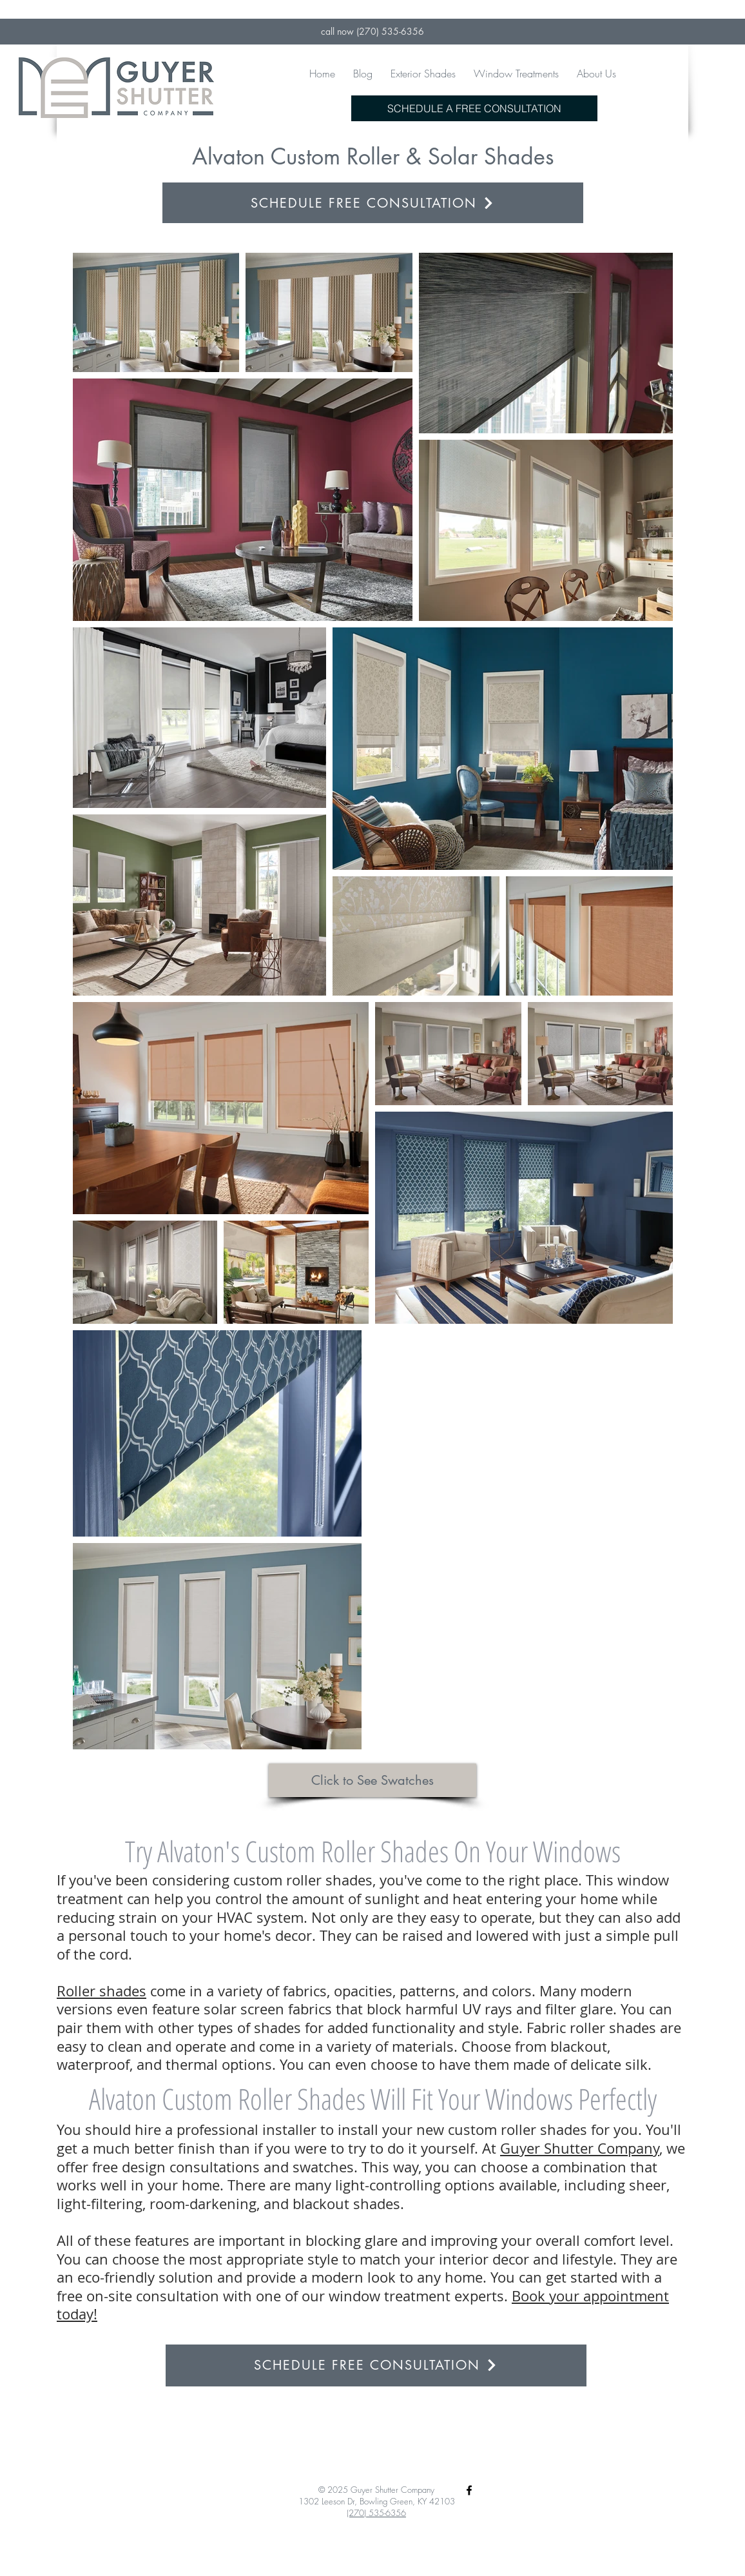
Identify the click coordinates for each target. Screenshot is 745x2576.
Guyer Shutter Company (579, 2148)
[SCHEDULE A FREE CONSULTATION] (474, 108)
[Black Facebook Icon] (469, 2490)
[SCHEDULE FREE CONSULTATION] (372, 202)
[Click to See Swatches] (372, 1780)
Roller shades (101, 1990)
